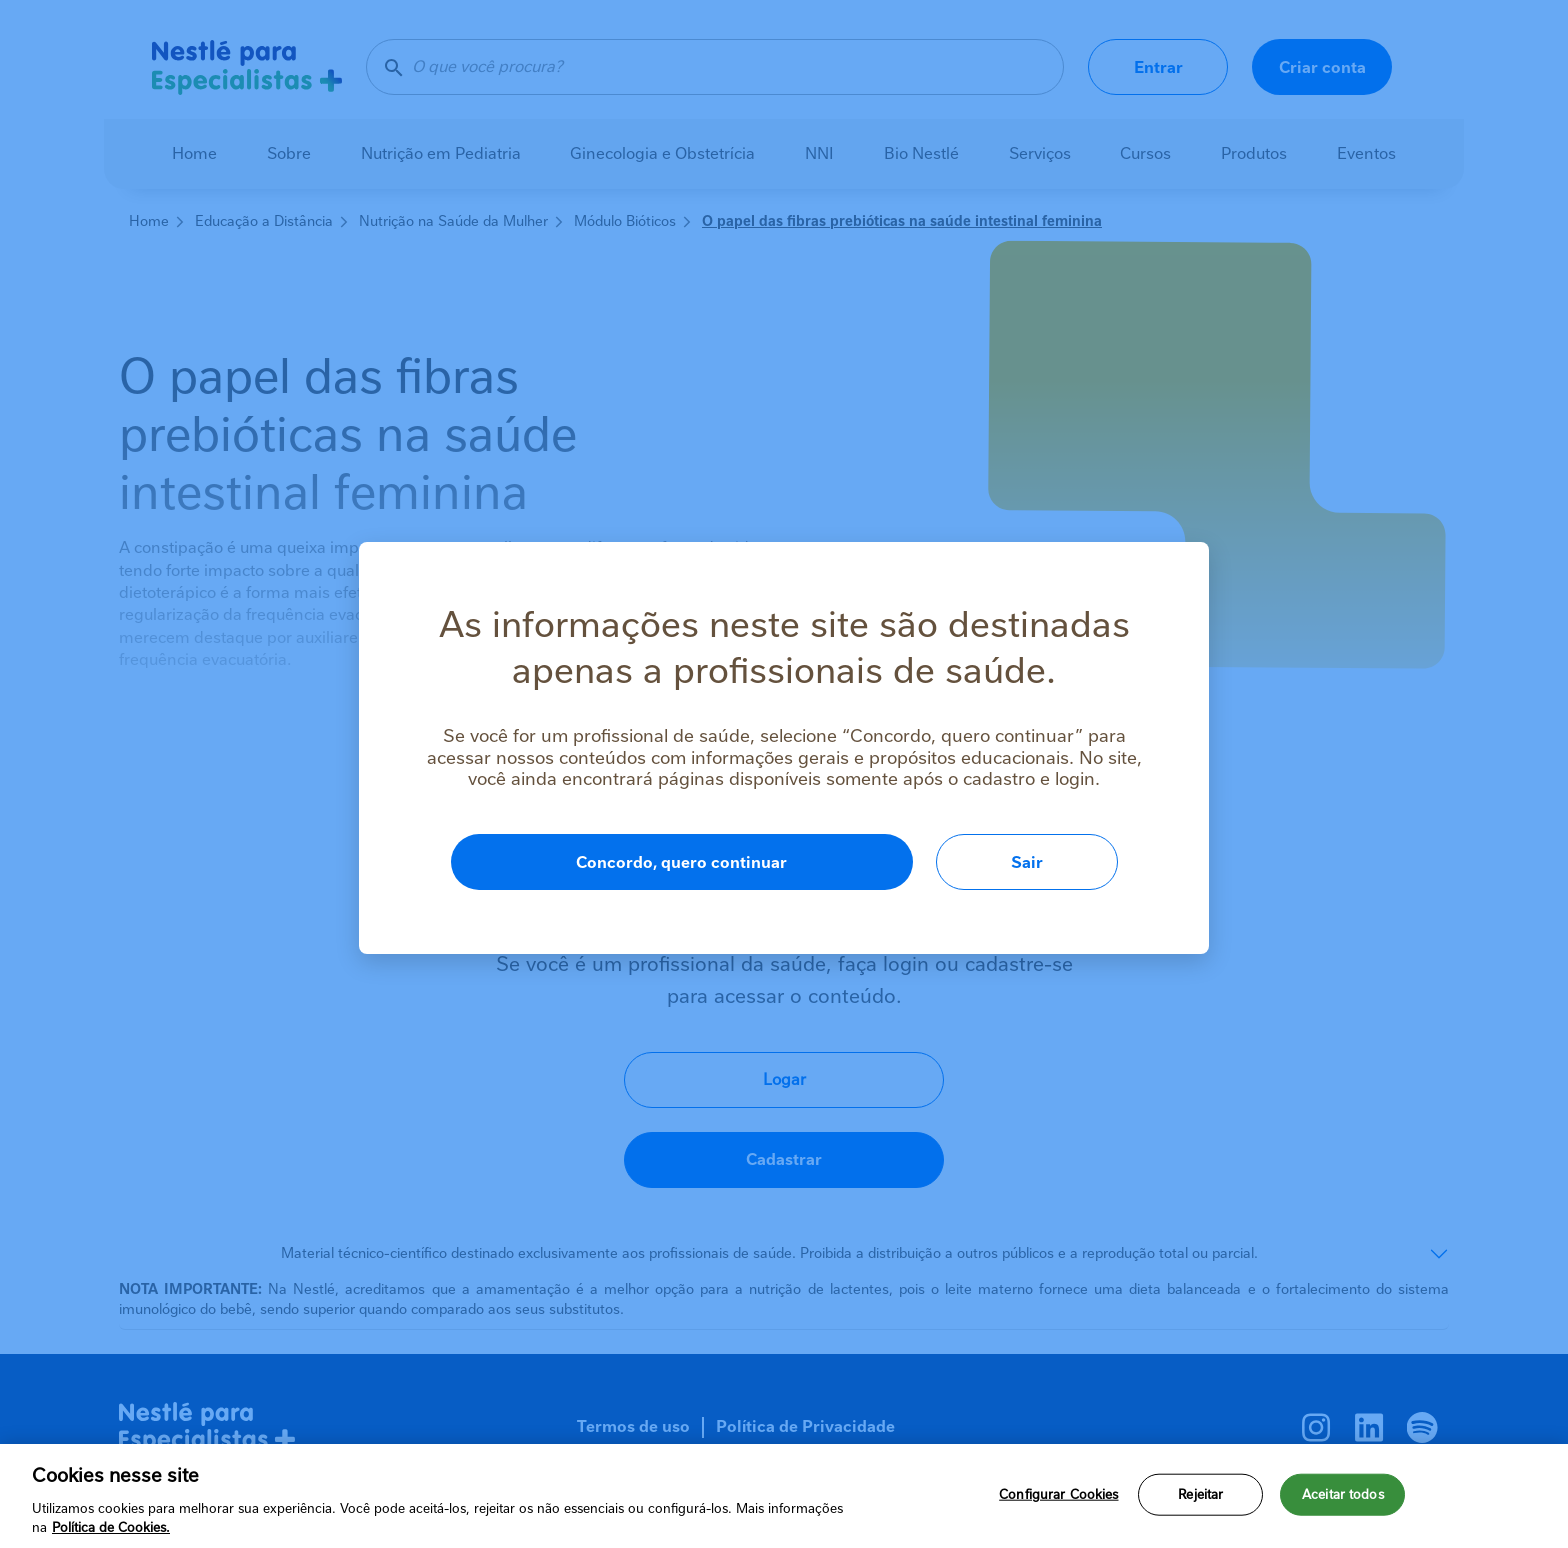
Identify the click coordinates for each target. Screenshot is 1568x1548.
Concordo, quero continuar (681, 862)
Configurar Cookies (1058, 1494)
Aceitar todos (1343, 1494)
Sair (1027, 862)
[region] (784, 1496)
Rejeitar (1200, 1494)
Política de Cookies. (111, 1527)
